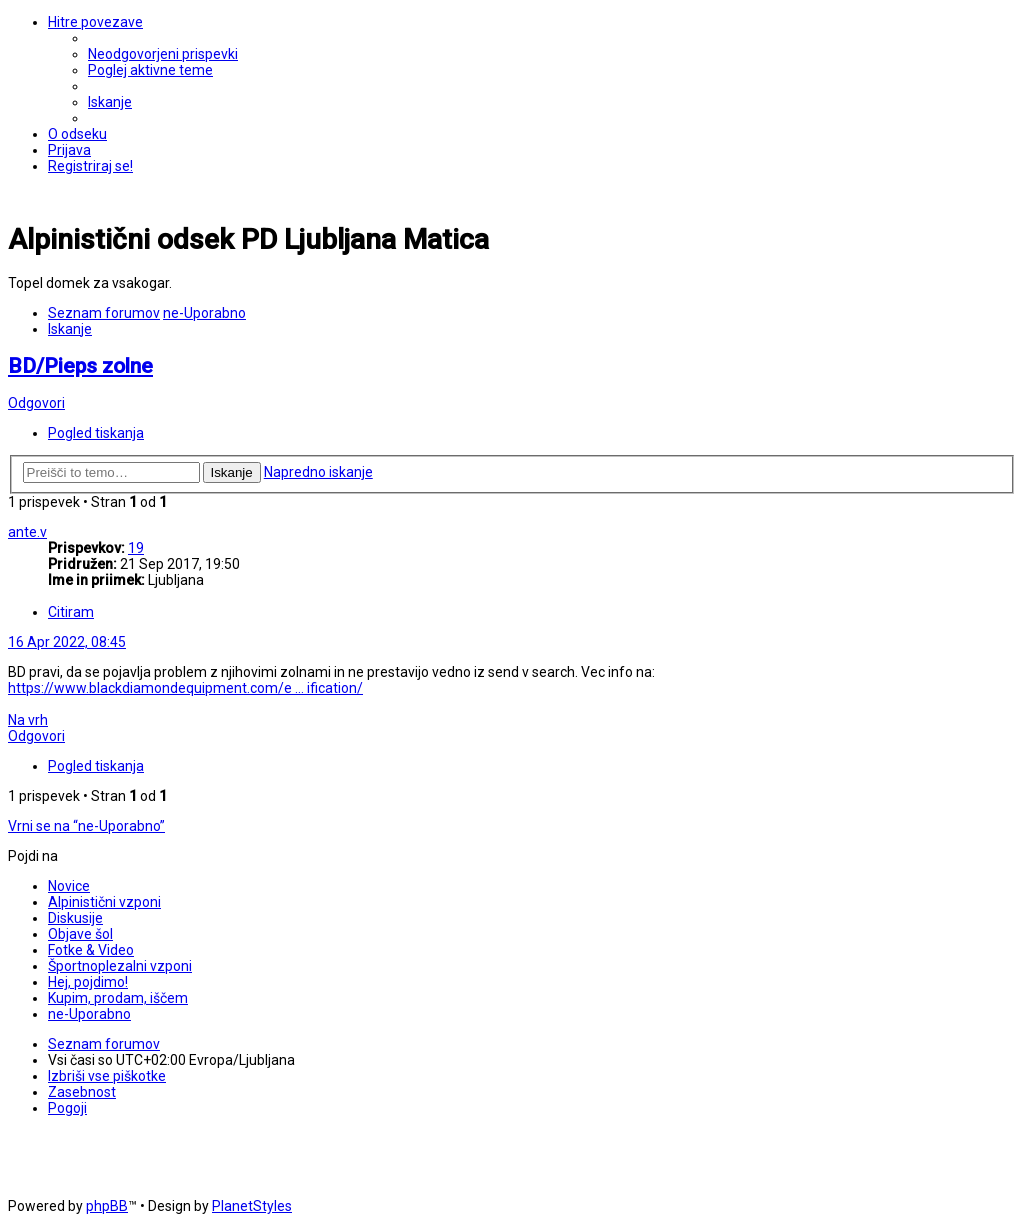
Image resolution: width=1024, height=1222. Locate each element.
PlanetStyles (252, 1206)
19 (136, 548)
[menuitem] (163, 54)
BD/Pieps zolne (80, 366)
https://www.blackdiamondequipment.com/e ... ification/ (185, 688)
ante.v (27, 532)
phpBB (107, 1206)
